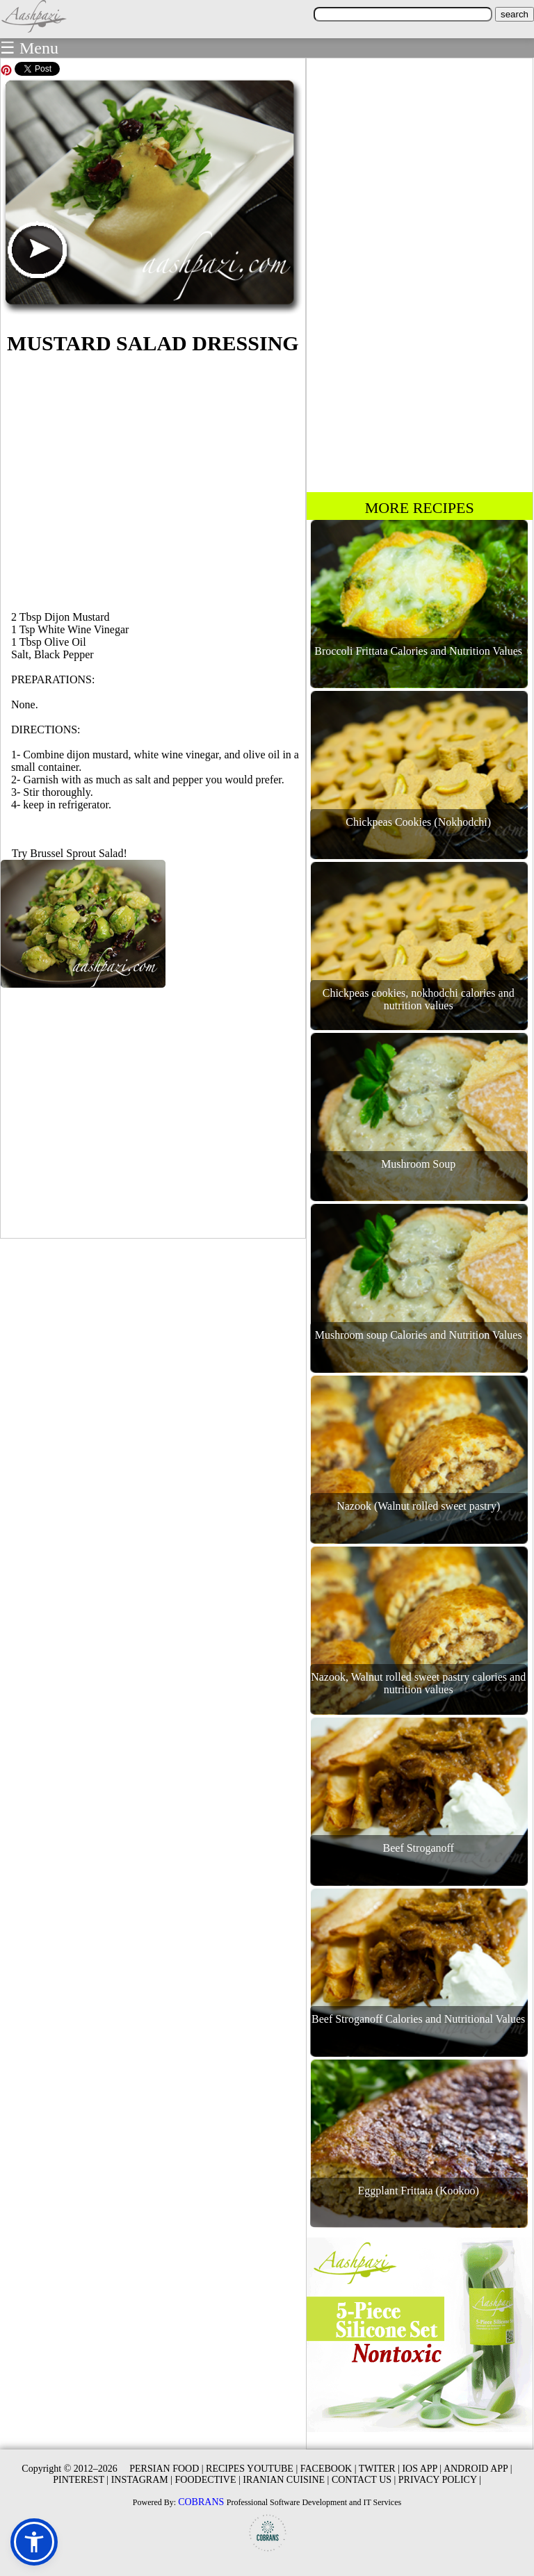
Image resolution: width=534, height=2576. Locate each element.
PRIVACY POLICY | (439, 2480)
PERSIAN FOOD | (166, 2468)
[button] (34, 2542)
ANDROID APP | (478, 2468)
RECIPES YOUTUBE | (252, 2468)
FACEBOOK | (328, 2468)
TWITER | (379, 2468)
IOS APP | (422, 2468)
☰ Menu (29, 48)
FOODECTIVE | (208, 2480)
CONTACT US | (364, 2480)
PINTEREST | (80, 2480)
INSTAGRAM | (141, 2480)
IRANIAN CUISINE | (286, 2480)
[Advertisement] (153, 480)
